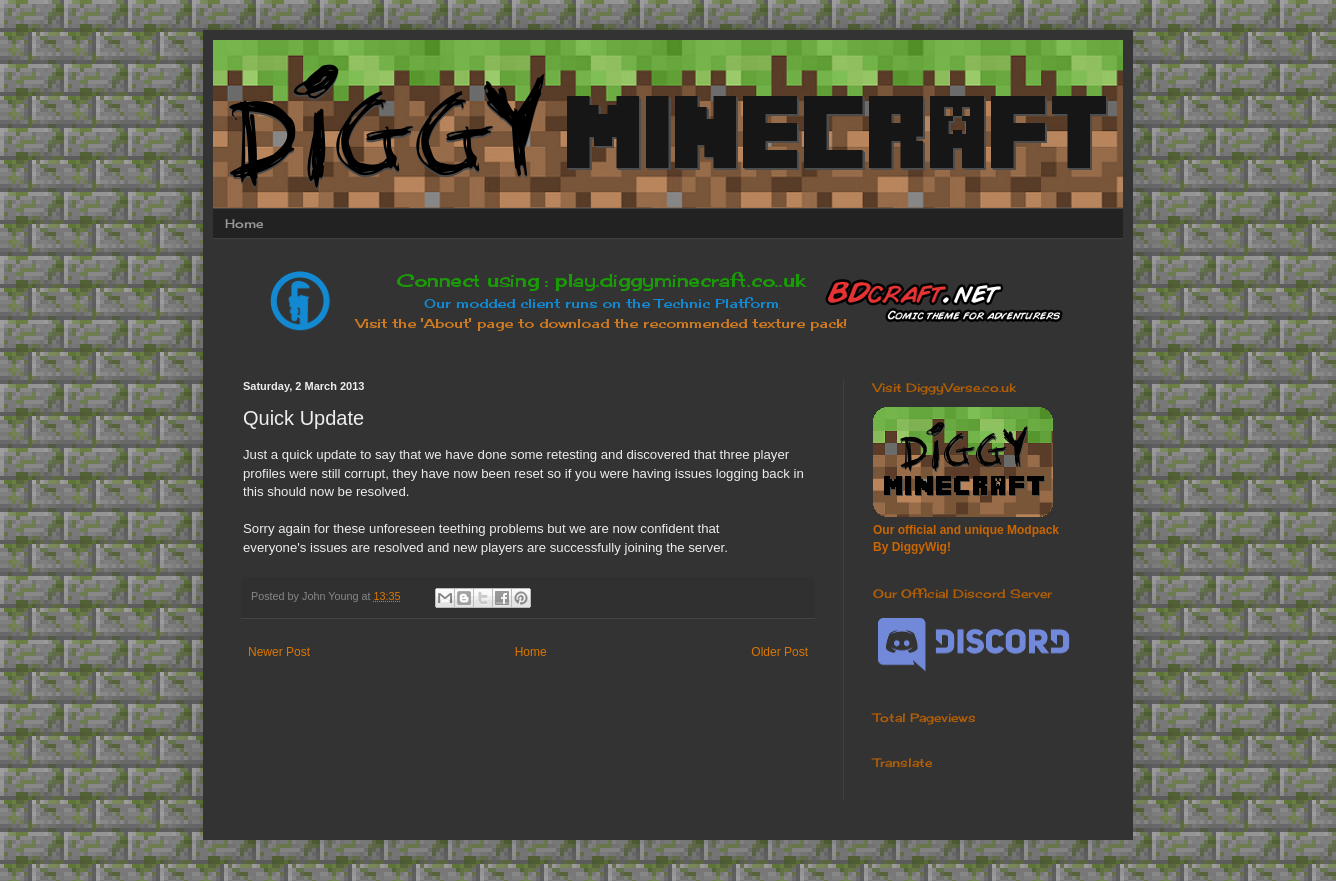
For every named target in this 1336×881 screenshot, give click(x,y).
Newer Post (279, 652)
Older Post (779, 652)
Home (244, 223)
